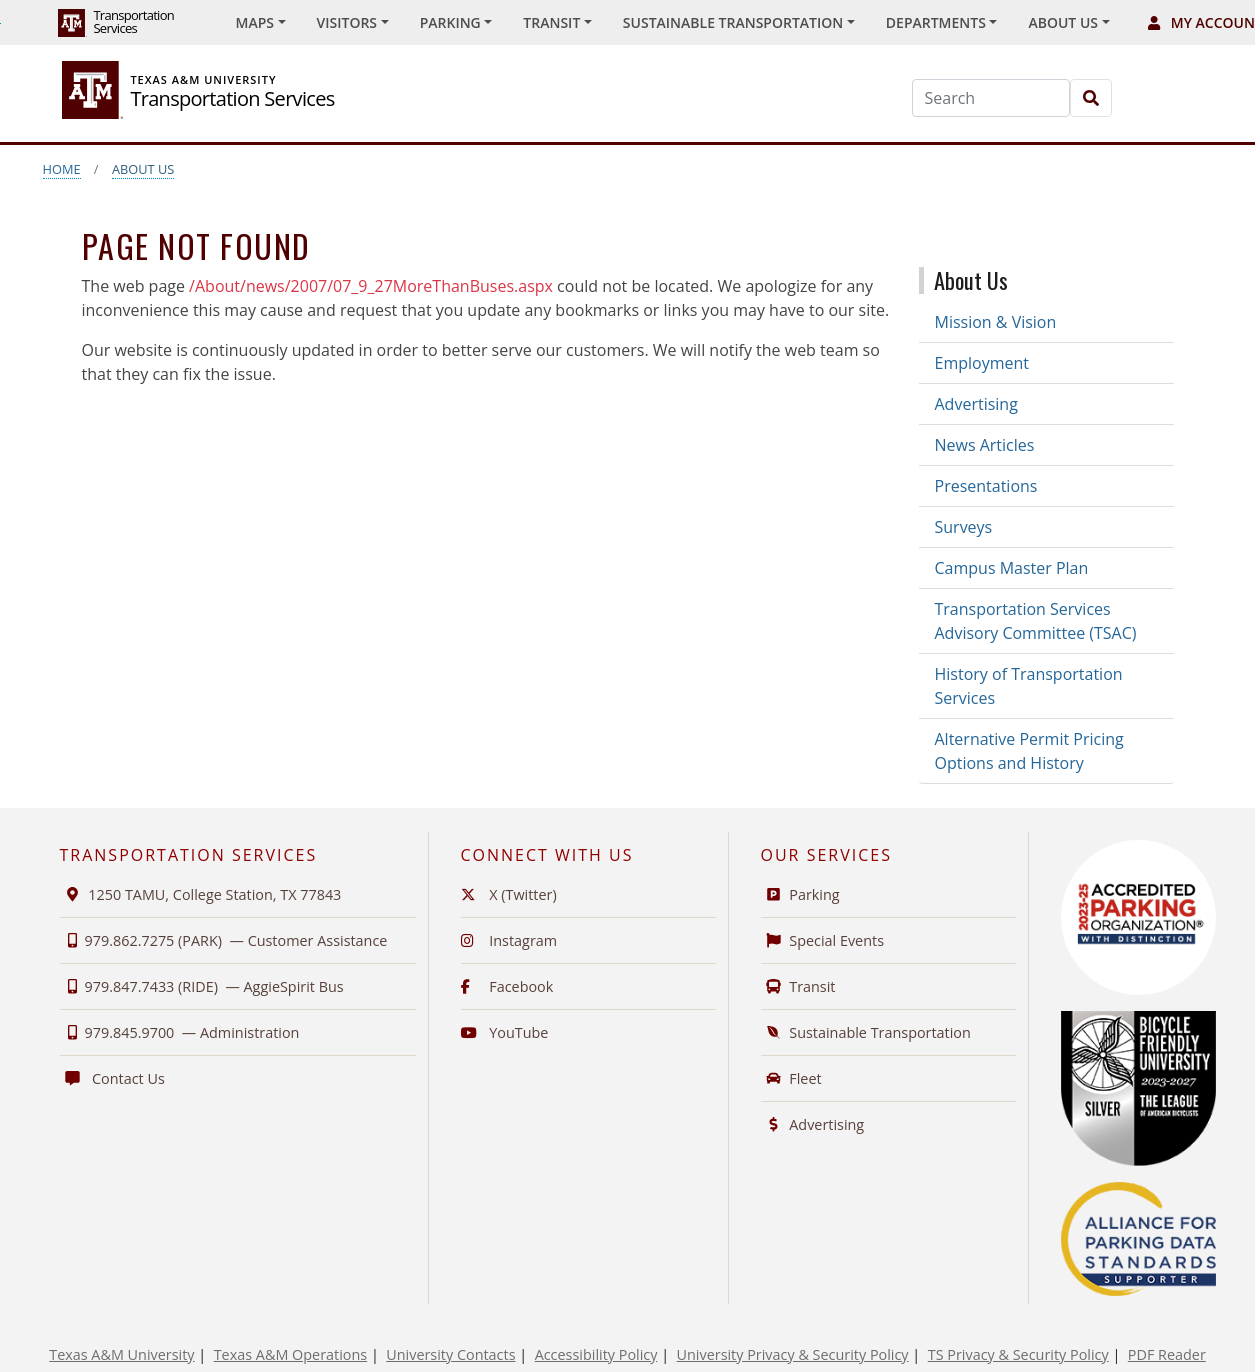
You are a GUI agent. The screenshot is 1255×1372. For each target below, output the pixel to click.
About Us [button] (1063, 22)
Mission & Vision (996, 322)
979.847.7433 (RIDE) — (202, 986)
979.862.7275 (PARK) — (224, 940)
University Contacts (450, 1354)
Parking (800, 894)
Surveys (964, 527)
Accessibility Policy (596, 1354)
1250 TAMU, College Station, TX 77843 (201, 894)
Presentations (986, 486)
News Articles (985, 445)
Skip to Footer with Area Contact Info (0, 23)
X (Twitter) (509, 894)
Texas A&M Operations (290, 1354)
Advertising (976, 404)
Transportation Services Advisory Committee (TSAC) (1036, 621)
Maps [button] (255, 22)
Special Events (823, 940)
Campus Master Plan (1012, 568)
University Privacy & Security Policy (793, 1354)
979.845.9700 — (180, 1032)
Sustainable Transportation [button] (733, 22)
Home (62, 169)
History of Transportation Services (1029, 686)
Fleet (791, 1078)
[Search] (991, 98)
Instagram (509, 940)
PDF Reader (1167, 1354)
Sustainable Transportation (866, 1032)
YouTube (505, 1032)
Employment (982, 363)
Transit (798, 986)
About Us (143, 169)
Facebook (507, 986)
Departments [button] (936, 22)
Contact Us (112, 1078)
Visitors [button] (347, 22)
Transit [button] (551, 22)
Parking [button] (450, 22)
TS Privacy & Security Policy (1018, 1354)
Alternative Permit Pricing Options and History (1029, 751)
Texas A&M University (121, 1354)
